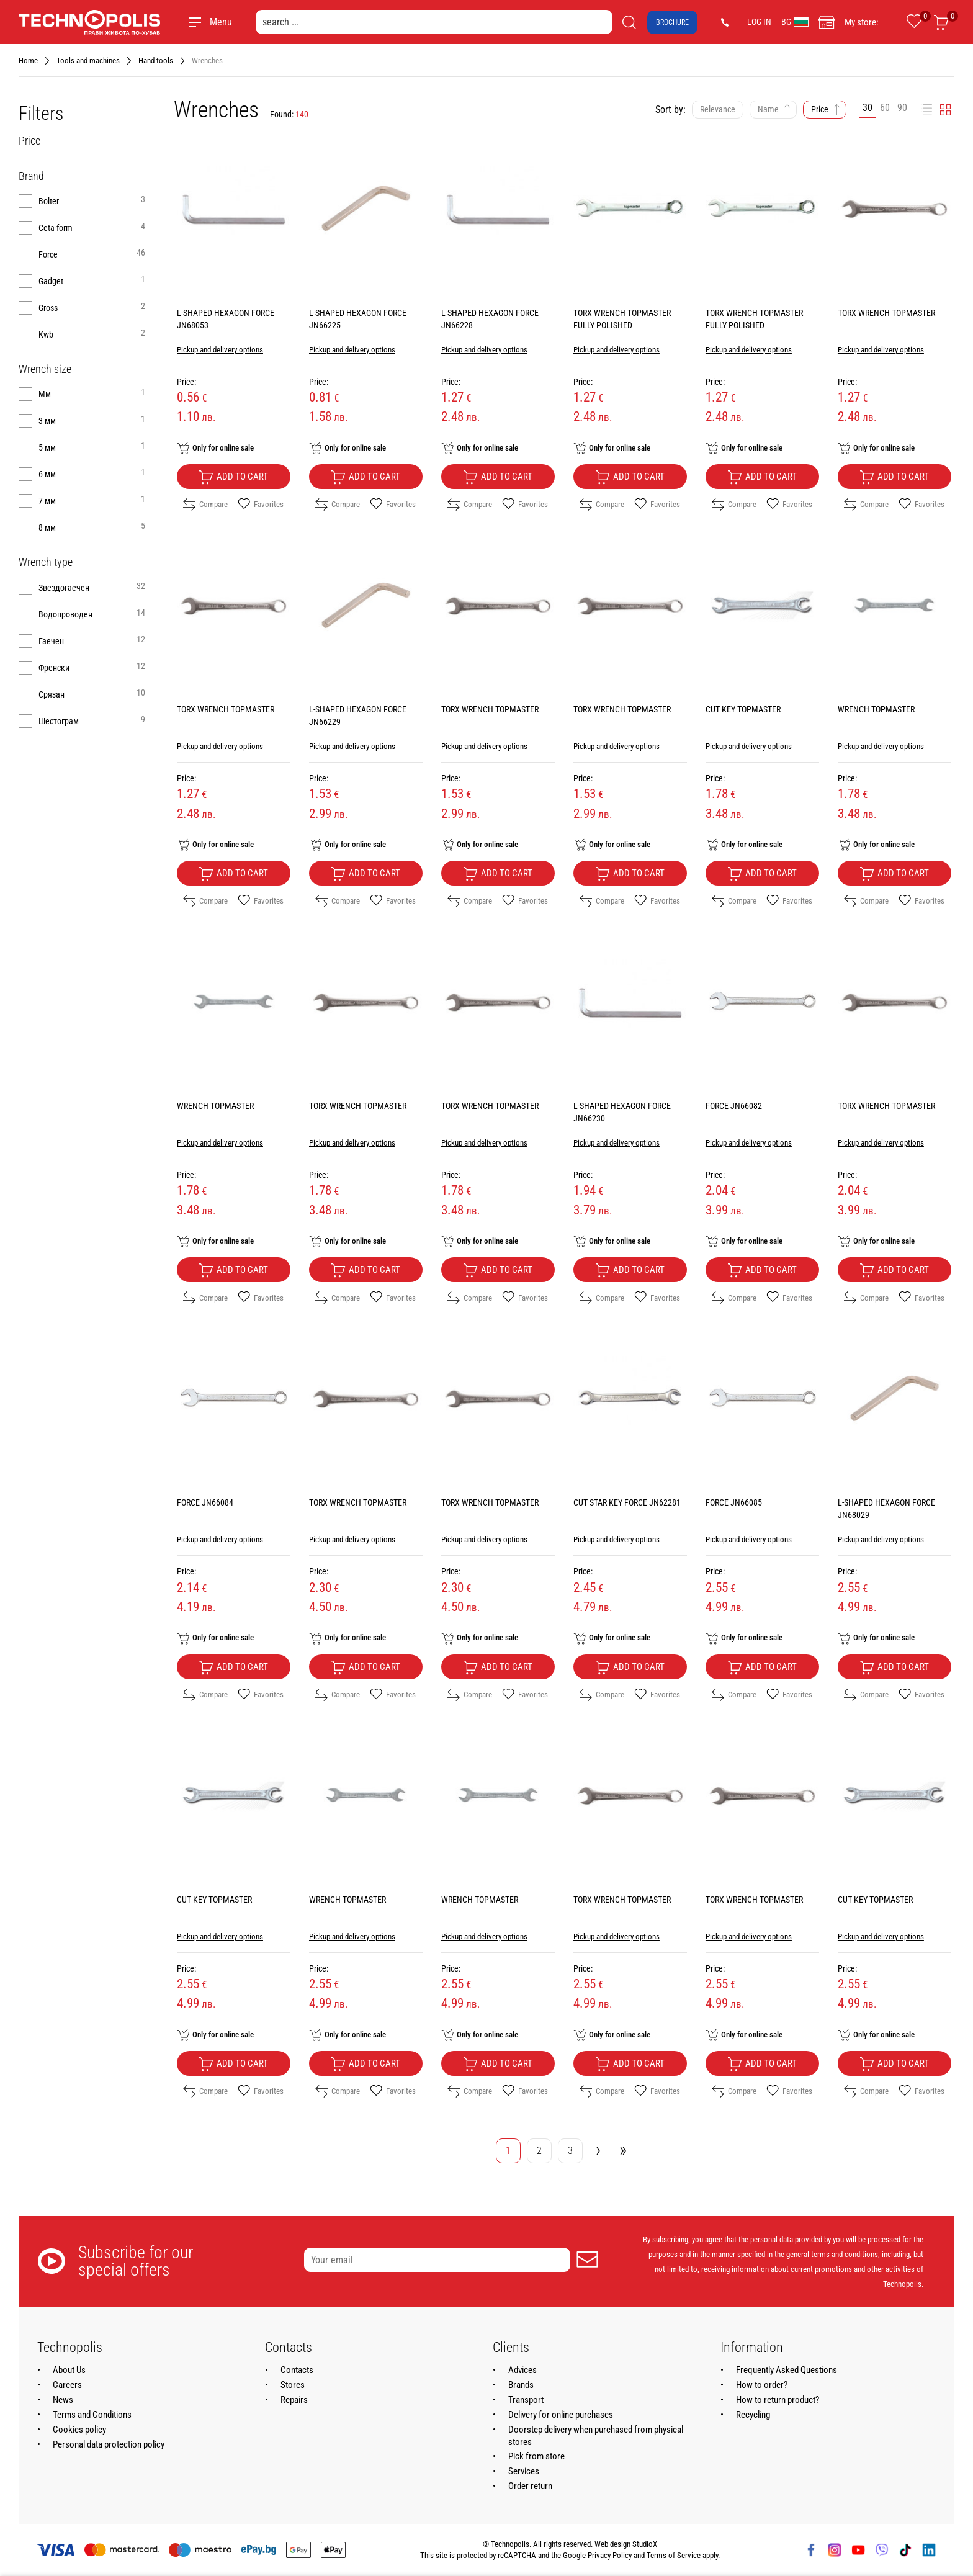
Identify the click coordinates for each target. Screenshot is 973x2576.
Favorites (261, 504)
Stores (292, 2384)
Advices (522, 2370)
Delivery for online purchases (560, 2414)
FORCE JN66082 (734, 1106)
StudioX (644, 2544)
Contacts (296, 2370)
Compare (205, 504)
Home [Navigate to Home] (28, 60)
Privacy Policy (610, 2555)
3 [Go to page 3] (570, 2150)
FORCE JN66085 (734, 1502)
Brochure (672, 22)
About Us (69, 2370)
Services (523, 2471)
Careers (67, 2384)
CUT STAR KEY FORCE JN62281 (627, 1502)
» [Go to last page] (623, 2149)
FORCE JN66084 (205, 1502)
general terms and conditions (832, 2254)
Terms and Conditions (92, 2414)
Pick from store (536, 2456)
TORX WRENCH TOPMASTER (886, 313)
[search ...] (434, 22)
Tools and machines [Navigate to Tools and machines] (88, 60)
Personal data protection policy (108, 2444)
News (63, 2399)
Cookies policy (79, 2429)
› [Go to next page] (598, 2149)
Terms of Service (674, 2555)
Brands (521, 2384)
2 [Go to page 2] (539, 2150)
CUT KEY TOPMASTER (743, 709)
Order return (530, 2486)
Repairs (294, 2399)
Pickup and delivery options (220, 349)
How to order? (761, 2384)
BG (795, 22)
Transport (526, 2399)
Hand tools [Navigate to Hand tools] (155, 60)
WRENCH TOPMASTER (876, 709)
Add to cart (233, 477)
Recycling (753, 2414)
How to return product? (777, 2399)
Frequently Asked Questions (786, 2370)
